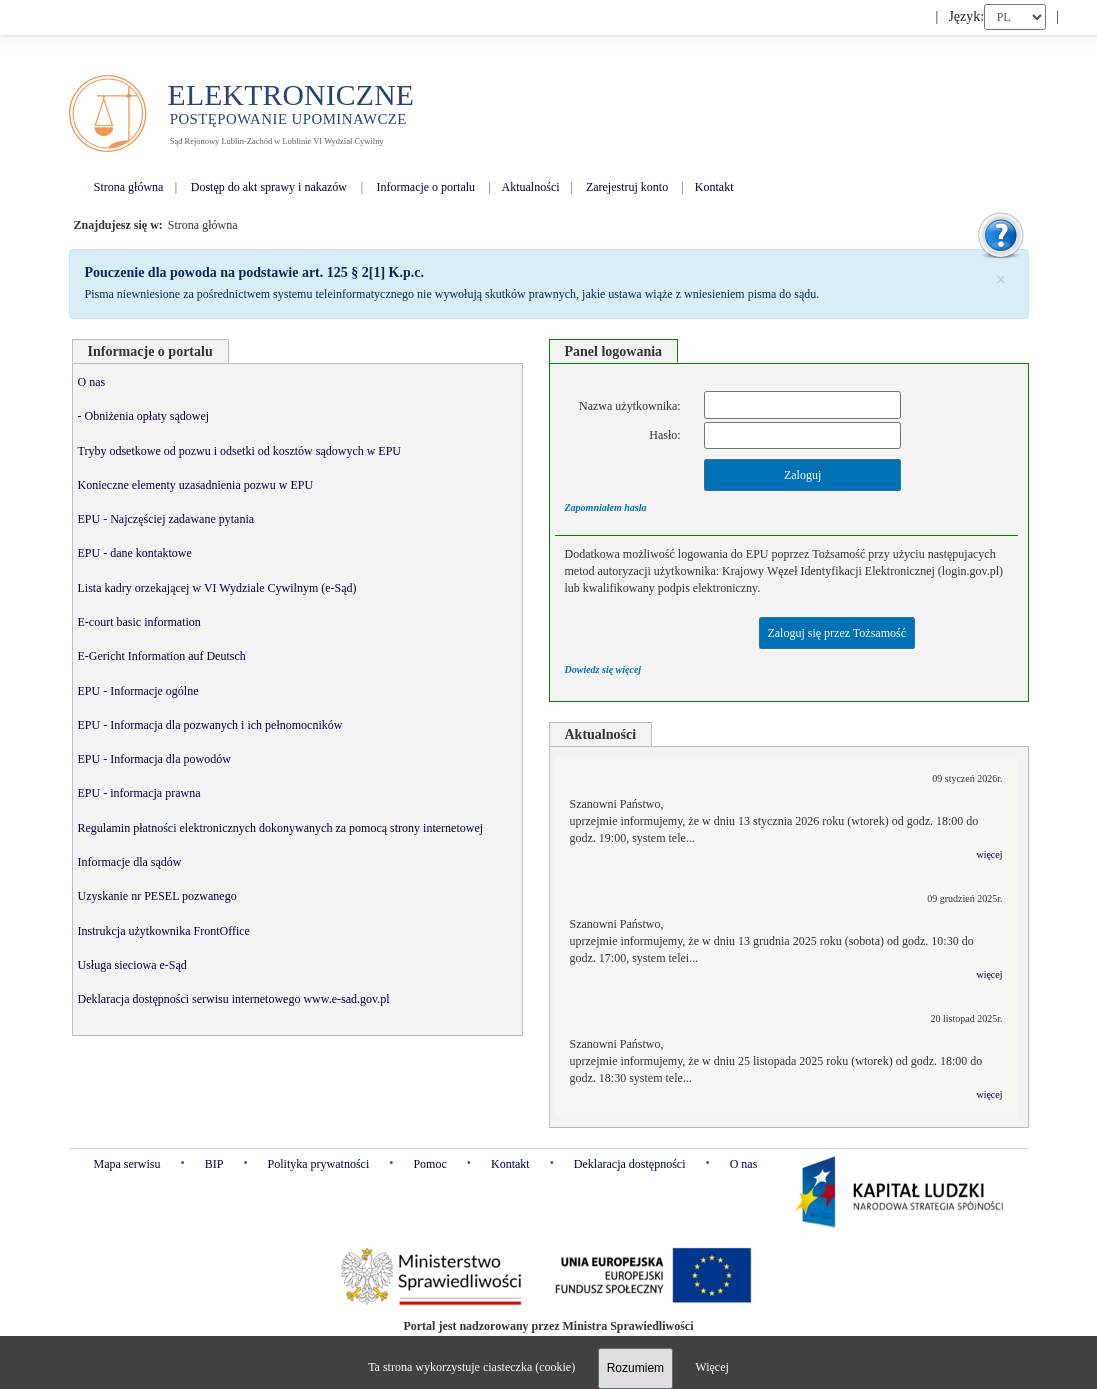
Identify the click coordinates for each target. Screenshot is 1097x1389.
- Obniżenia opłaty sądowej (144, 416)
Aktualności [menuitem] (531, 187)
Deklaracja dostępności (630, 1164)
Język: (966, 16)
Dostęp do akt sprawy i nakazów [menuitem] (269, 187)
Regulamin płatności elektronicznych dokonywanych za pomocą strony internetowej (281, 828)
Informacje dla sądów (130, 862)
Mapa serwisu (127, 1164)
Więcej (712, 1367)
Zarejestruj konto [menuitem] (627, 187)
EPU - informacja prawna (139, 793)
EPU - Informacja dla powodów (154, 759)
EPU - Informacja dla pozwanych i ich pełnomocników (210, 725)
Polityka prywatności (319, 1164)
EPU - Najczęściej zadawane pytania (166, 519)
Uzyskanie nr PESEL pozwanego (157, 896)
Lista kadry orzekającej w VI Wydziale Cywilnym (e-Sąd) (217, 588)
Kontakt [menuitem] (714, 187)
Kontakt (510, 1164)
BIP (214, 1164)
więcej (989, 854)
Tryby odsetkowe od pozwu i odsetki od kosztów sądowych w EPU (240, 451)
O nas (92, 382)
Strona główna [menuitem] (129, 187)
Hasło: (664, 435)
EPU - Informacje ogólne (138, 691)
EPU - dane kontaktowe (135, 553)
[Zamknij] (1000, 278)
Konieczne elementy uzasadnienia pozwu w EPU (196, 485)
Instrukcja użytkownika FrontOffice (164, 931)
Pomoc (429, 1164)
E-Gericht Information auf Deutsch (162, 656)
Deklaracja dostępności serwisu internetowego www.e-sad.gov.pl (234, 999)
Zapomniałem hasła (606, 507)
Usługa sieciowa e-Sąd (132, 965)
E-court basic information (139, 622)
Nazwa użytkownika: (630, 406)
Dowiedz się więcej (603, 669)
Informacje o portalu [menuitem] (425, 187)
